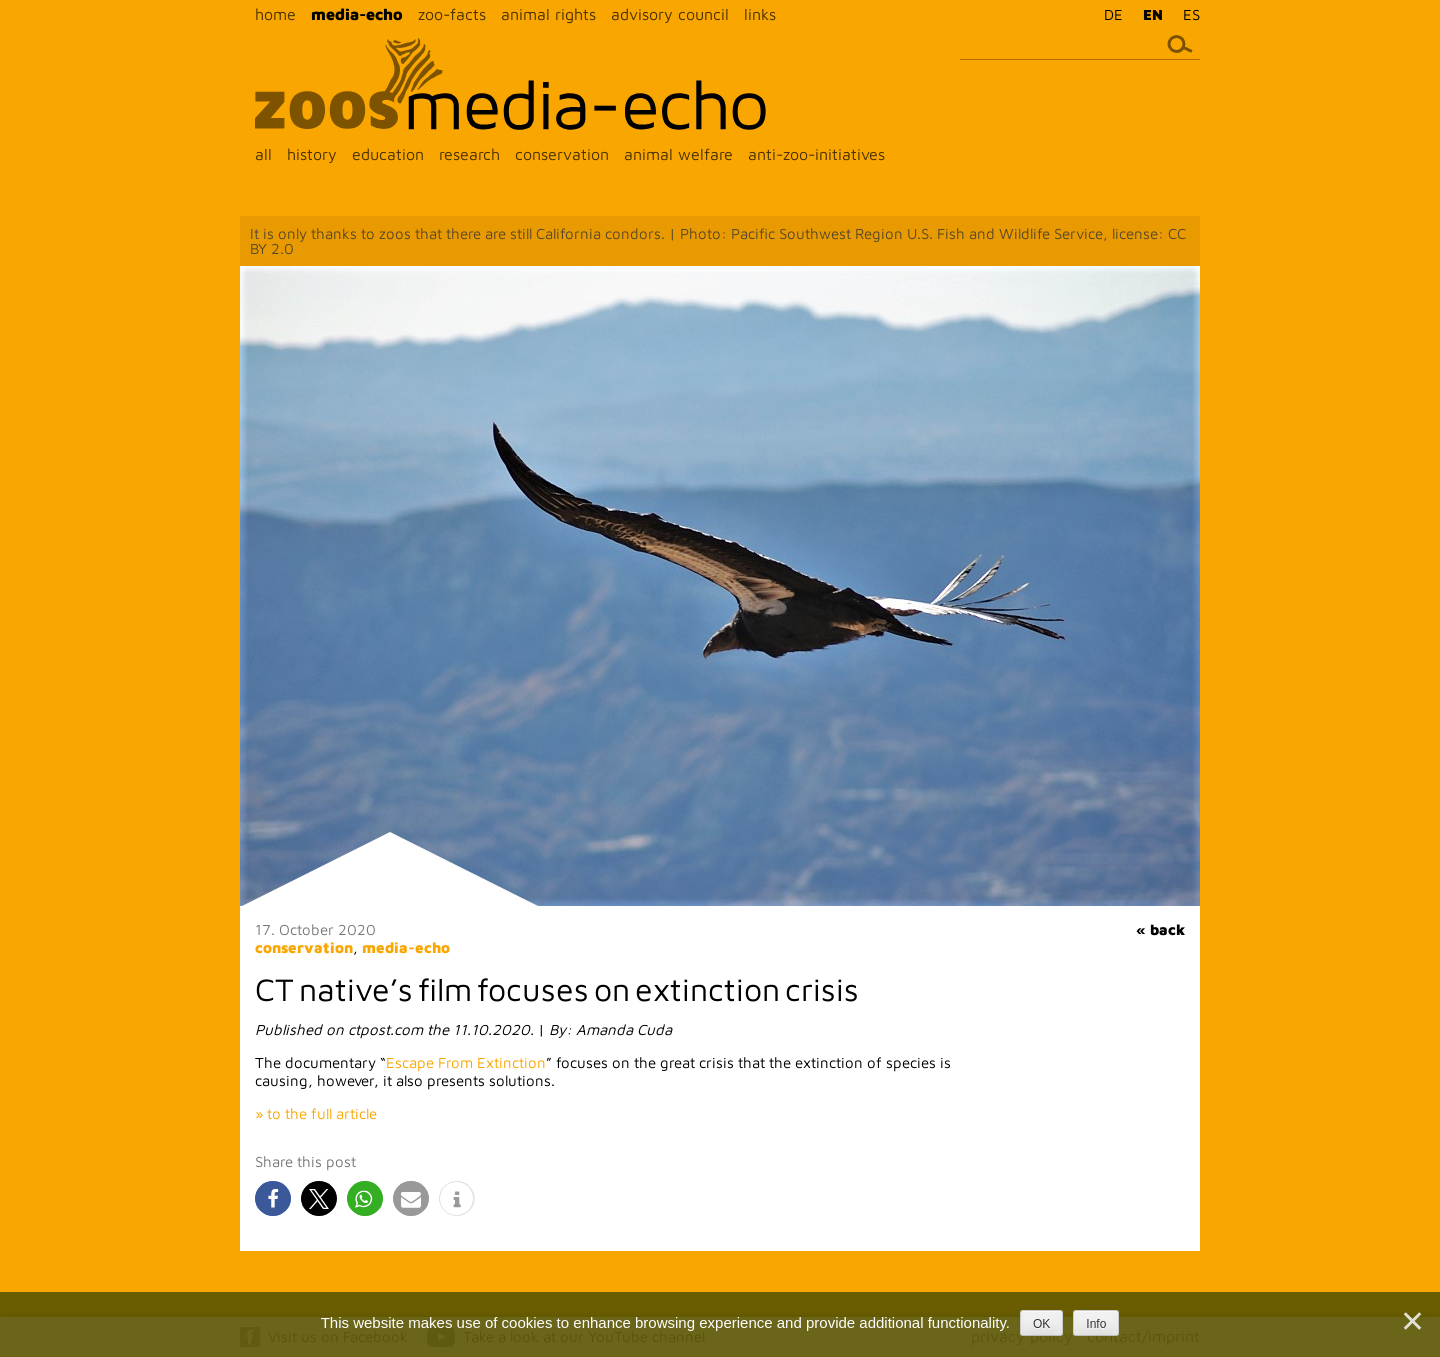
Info (1096, 1324)
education (388, 154)
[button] (273, 1198)
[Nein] (1411, 1321)
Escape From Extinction (466, 1062)
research (469, 154)
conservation (562, 154)
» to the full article (316, 1113)
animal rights (548, 14)
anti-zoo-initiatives (816, 154)
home (275, 14)
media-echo (357, 14)
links (760, 14)
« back (1160, 929)
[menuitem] (1108, 14)
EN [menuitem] (1153, 14)
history (312, 154)
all (263, 154)
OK (1041, 1324)
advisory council (670, 14)
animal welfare (678, 154)
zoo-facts (452, 14)
